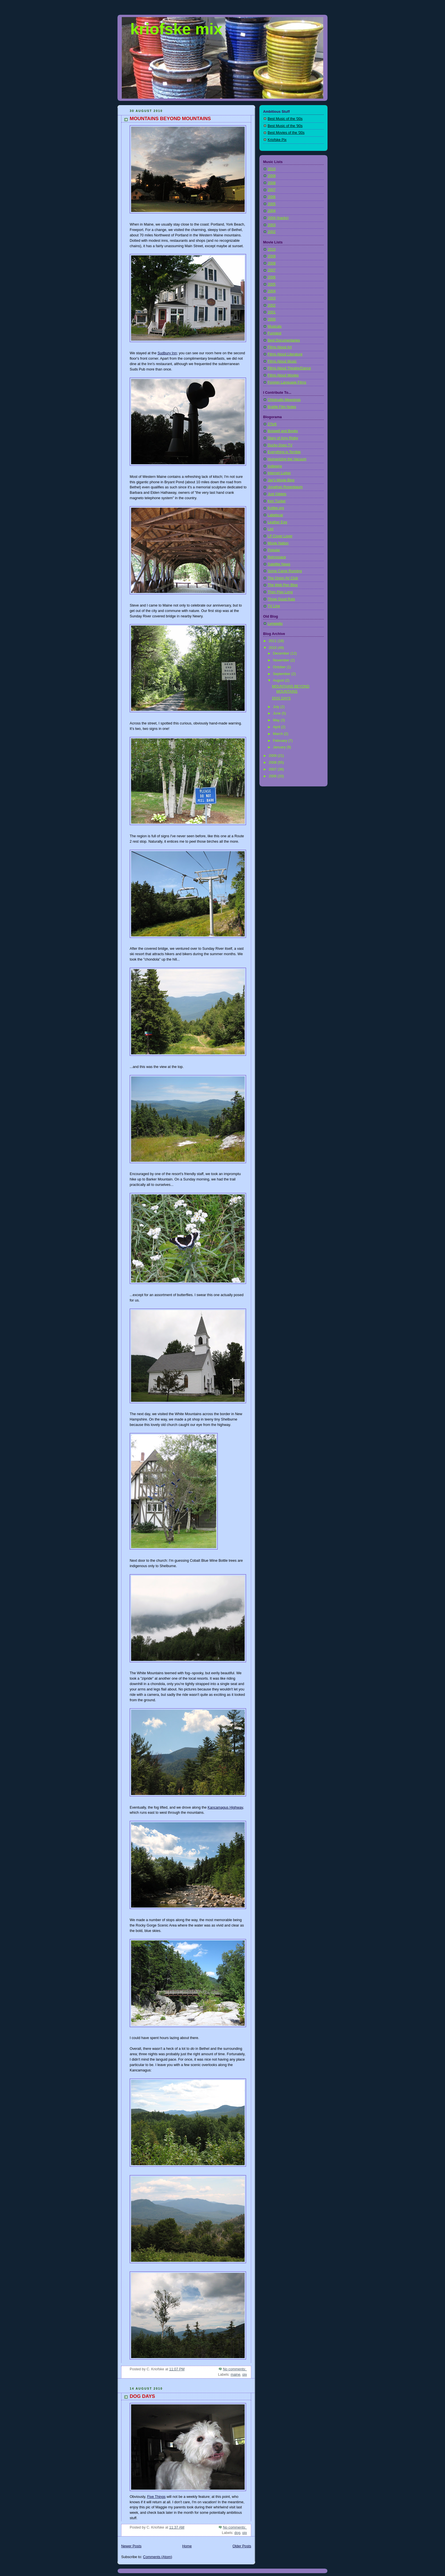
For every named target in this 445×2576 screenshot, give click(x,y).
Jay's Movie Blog (281, 480)
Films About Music (282, 361)
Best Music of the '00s (285, 119)
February (280, 741)
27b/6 (272, 424)
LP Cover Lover (280, 536)
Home (187, 2546)
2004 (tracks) (278, 218)
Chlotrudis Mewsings (284, 400)
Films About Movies (283, 375)
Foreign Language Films (287, 382)
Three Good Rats (281, 599)
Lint (270, 529)
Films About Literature (285, 354)
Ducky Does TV (280, 445)
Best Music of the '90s (285, 126)
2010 (272, 169)
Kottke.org (276, 508)
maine (235, 2375)
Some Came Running (285, 571)
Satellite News (279, 564)
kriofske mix (176, 29)
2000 (272, 319)
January (280, 747)
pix (244, 2375)
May (277, 720)
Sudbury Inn (167, 353)
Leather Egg (277, 522)
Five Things (156, 2497)
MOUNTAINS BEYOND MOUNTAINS (170, 118)
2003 (272, 225)
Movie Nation (278, 543)
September (282, 674)
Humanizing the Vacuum (287, 459)
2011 (273, 641)
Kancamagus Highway (225, 1807)
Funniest (274, 333)
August (279, 680)
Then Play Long (280, 592)
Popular (274, 550)
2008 (272, 183)
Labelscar (275, 515)
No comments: (235, 2369)
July (276, 707)
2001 (272, 312)
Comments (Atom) (157, 2557)
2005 (272, 204)
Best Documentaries (284, 340)
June (277, 713)
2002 (272, 232)
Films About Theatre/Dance (289, 368)
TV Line (274, 606)
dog (237, 2533)
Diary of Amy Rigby (283, 438)
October (280, 667)
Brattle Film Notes (282, 407)
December (282, 653)
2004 (272, 211)
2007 (272, 190)
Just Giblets (277, 494)
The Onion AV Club (283, 578)
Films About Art (280, 347)
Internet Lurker (279, 473)
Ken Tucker (277, 501)
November (282, 660)
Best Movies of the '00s (286, 133)
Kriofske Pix (277, 140)
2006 (272, 197)
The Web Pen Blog (283, 585)
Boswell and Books (283, 431)
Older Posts (241, 2546)
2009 (272, 176)
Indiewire (275, 466)
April (277, 727)
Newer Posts (131, 2546)
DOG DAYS (142, 2396)
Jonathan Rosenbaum (285, 487)
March (278, 734)
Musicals (275, 326)
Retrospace (277, 557)
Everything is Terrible (284, 452)
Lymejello (275, 624)
